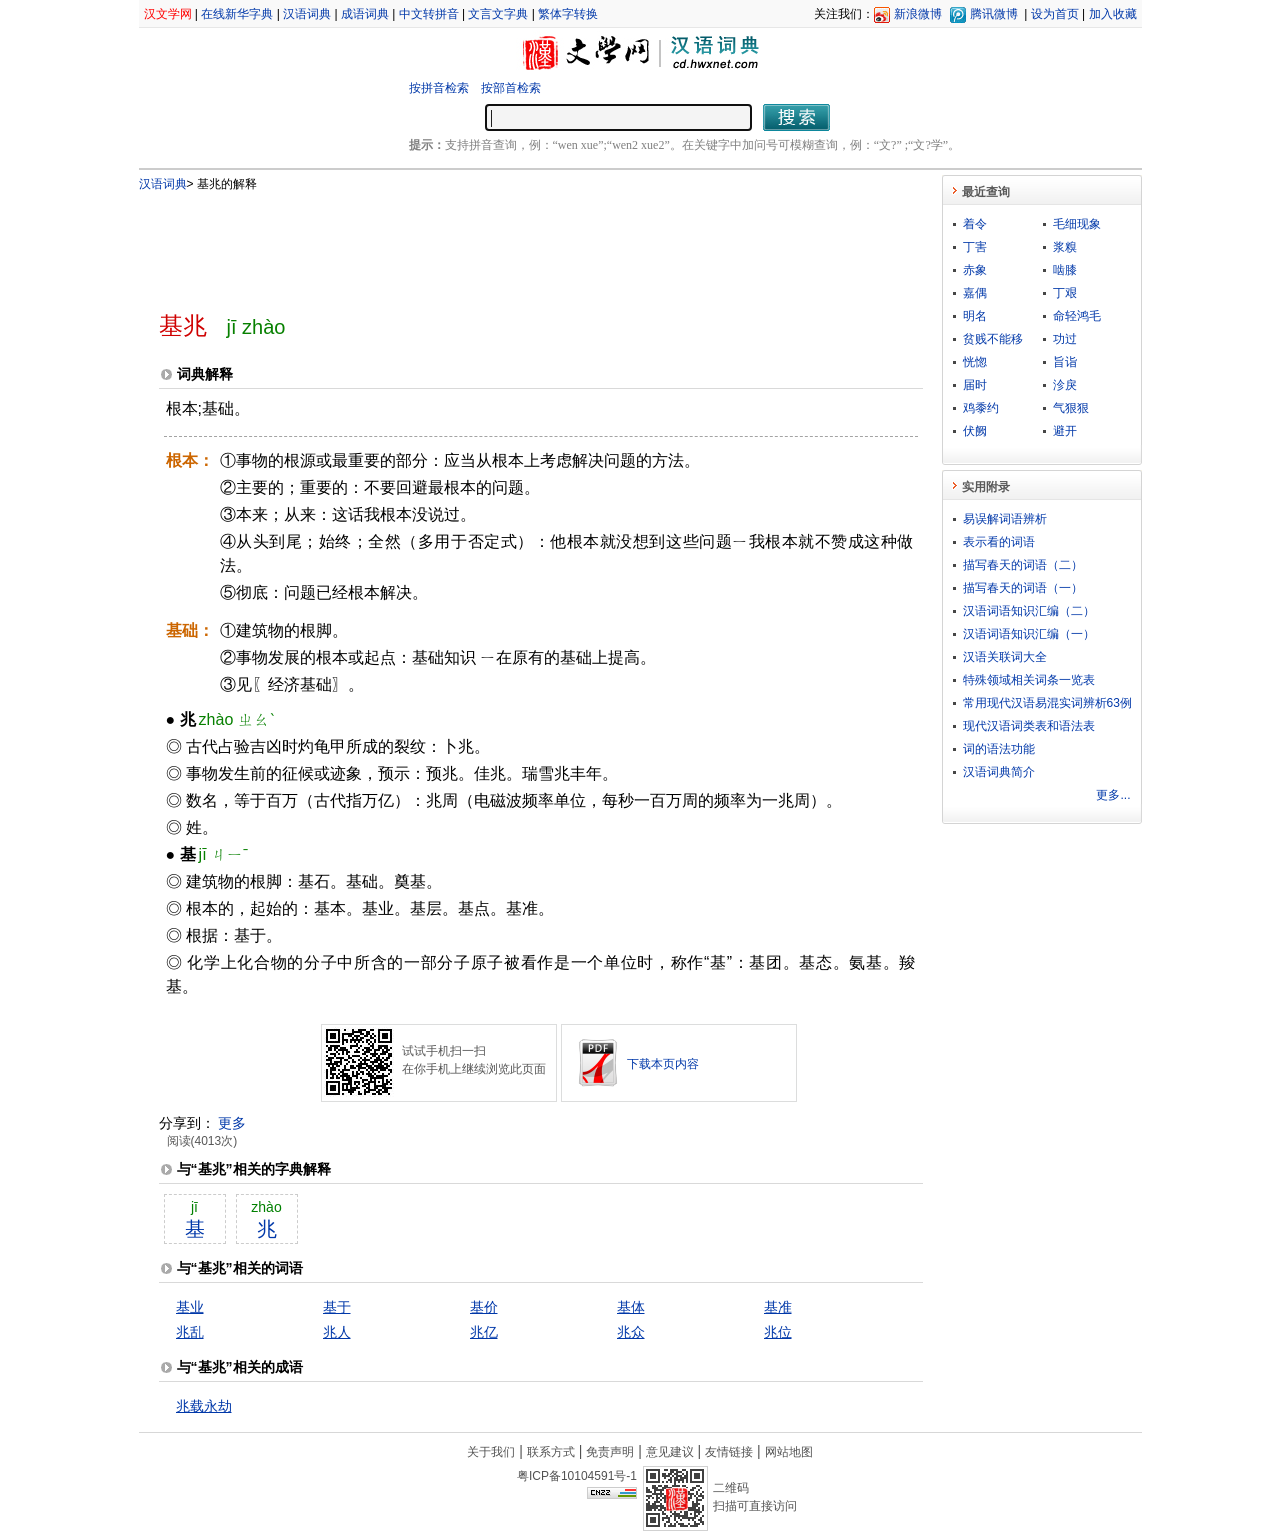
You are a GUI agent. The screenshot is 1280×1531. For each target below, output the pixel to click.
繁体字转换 (568, 14)
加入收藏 (1113, 14)
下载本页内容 (663, 1064)
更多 (232, 1123)
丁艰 (1065, 293)
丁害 (975, 247)
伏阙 (975, 431)
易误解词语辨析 (1005, 519)
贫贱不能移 (993, 339)
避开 (1065, 431)
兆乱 (190, 1332)
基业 (190, 1307)
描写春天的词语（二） (1023, 565)
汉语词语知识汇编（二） (1029, 611)
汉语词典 (307, 14)
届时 (975, 385)
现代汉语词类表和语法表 (1029, 726)
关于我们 (491, 1452)
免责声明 (610, 1452)
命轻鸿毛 (1077, 316)
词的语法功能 (999, 749)
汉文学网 (168, 14)
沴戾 (1065, 385)
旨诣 (1065, 362)
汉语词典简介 (999, 772)
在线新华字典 (237, 14)
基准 (778, 1307)
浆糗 (1065, 247)
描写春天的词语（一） (1023, 588)
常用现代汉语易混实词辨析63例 (1047, 703)
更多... (1113, 795)
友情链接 (729, 1452)
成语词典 (365, 14)
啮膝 (1065, 270)
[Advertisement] (508, 243)
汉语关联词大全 (1005, 657)
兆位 (778, 1332)
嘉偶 (975, 293)
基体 (631, 1307)
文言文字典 (498, 14)
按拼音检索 (439, 88)
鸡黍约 (981, 408)
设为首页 (1055, 14)
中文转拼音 (429, 14)
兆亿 (484, 1332)
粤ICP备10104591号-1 (577, 1476)
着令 (975, 224)
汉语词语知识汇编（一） (1029, 634)
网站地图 (789, 1452)
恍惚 (975, 362)
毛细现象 (1077, 224)
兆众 (631, 1332)
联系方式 (551, 1452)
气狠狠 (1071, 408)
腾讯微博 (994, 14)
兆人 (337, 1332)
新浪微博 (918, 14)
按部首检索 (511, 88)
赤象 (975, 270)
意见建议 (670, 1452)
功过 (1065, 339)
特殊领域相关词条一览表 (1029, 680)
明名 (975, 316)
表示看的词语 (999, 542)
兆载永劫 (204, 1406)
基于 (337, 1307)
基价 (484, 1307)
